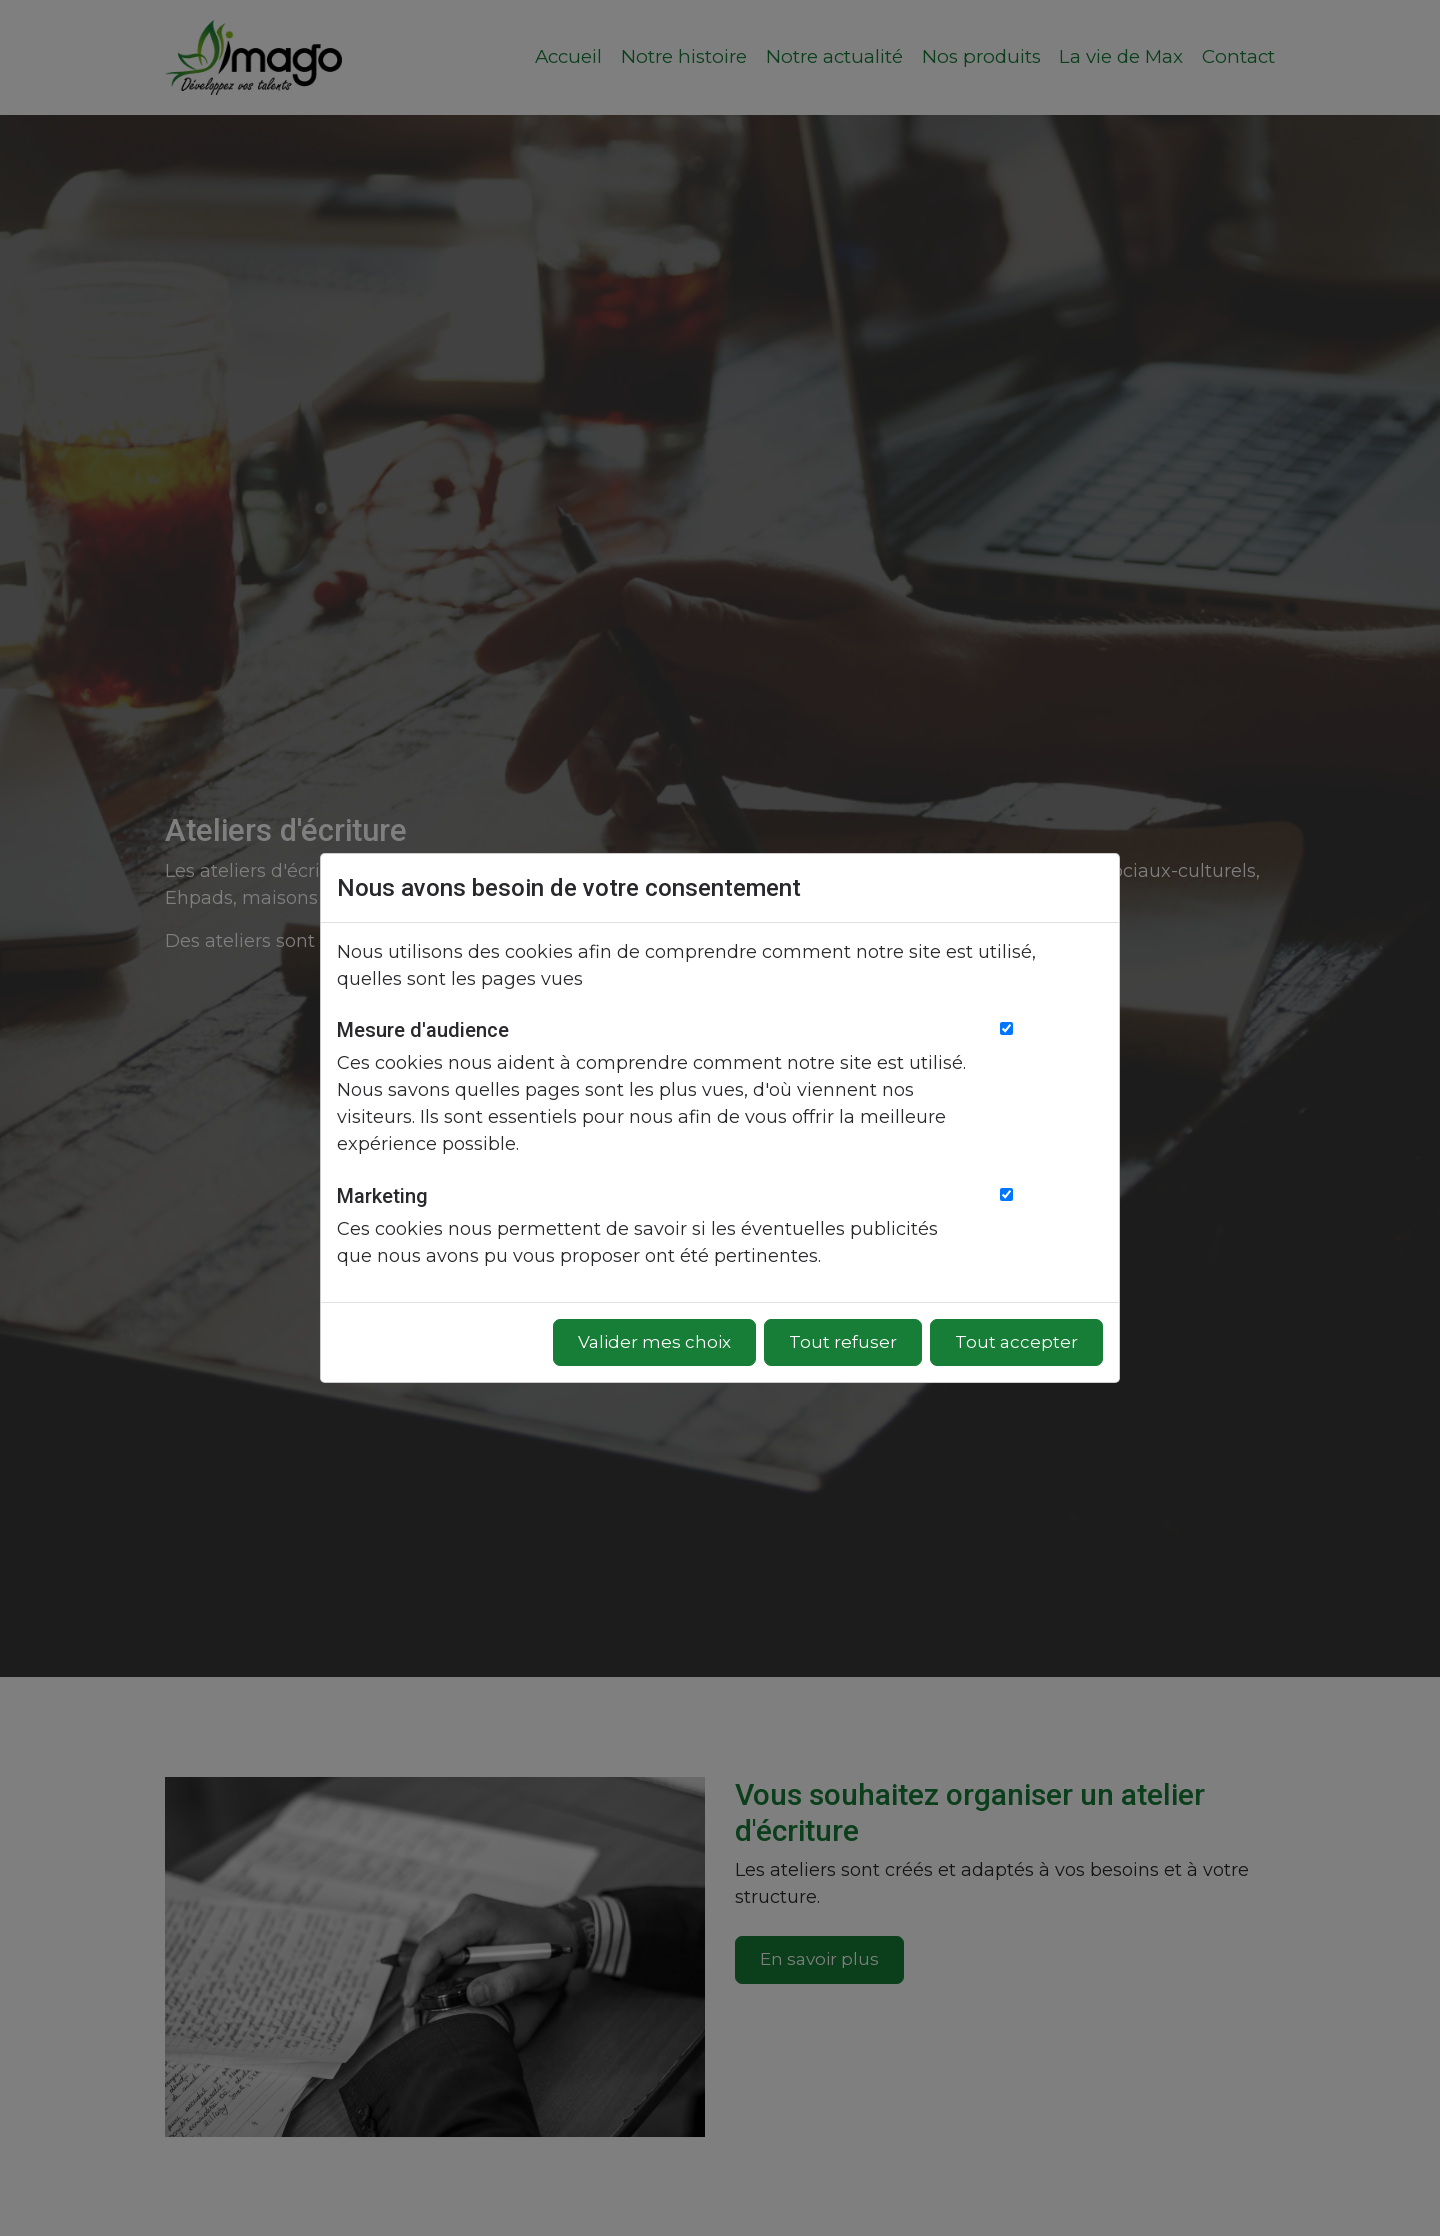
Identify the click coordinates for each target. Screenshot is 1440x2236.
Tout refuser (843, 1342)
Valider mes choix (654, 1342)
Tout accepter (1016, 1342)
